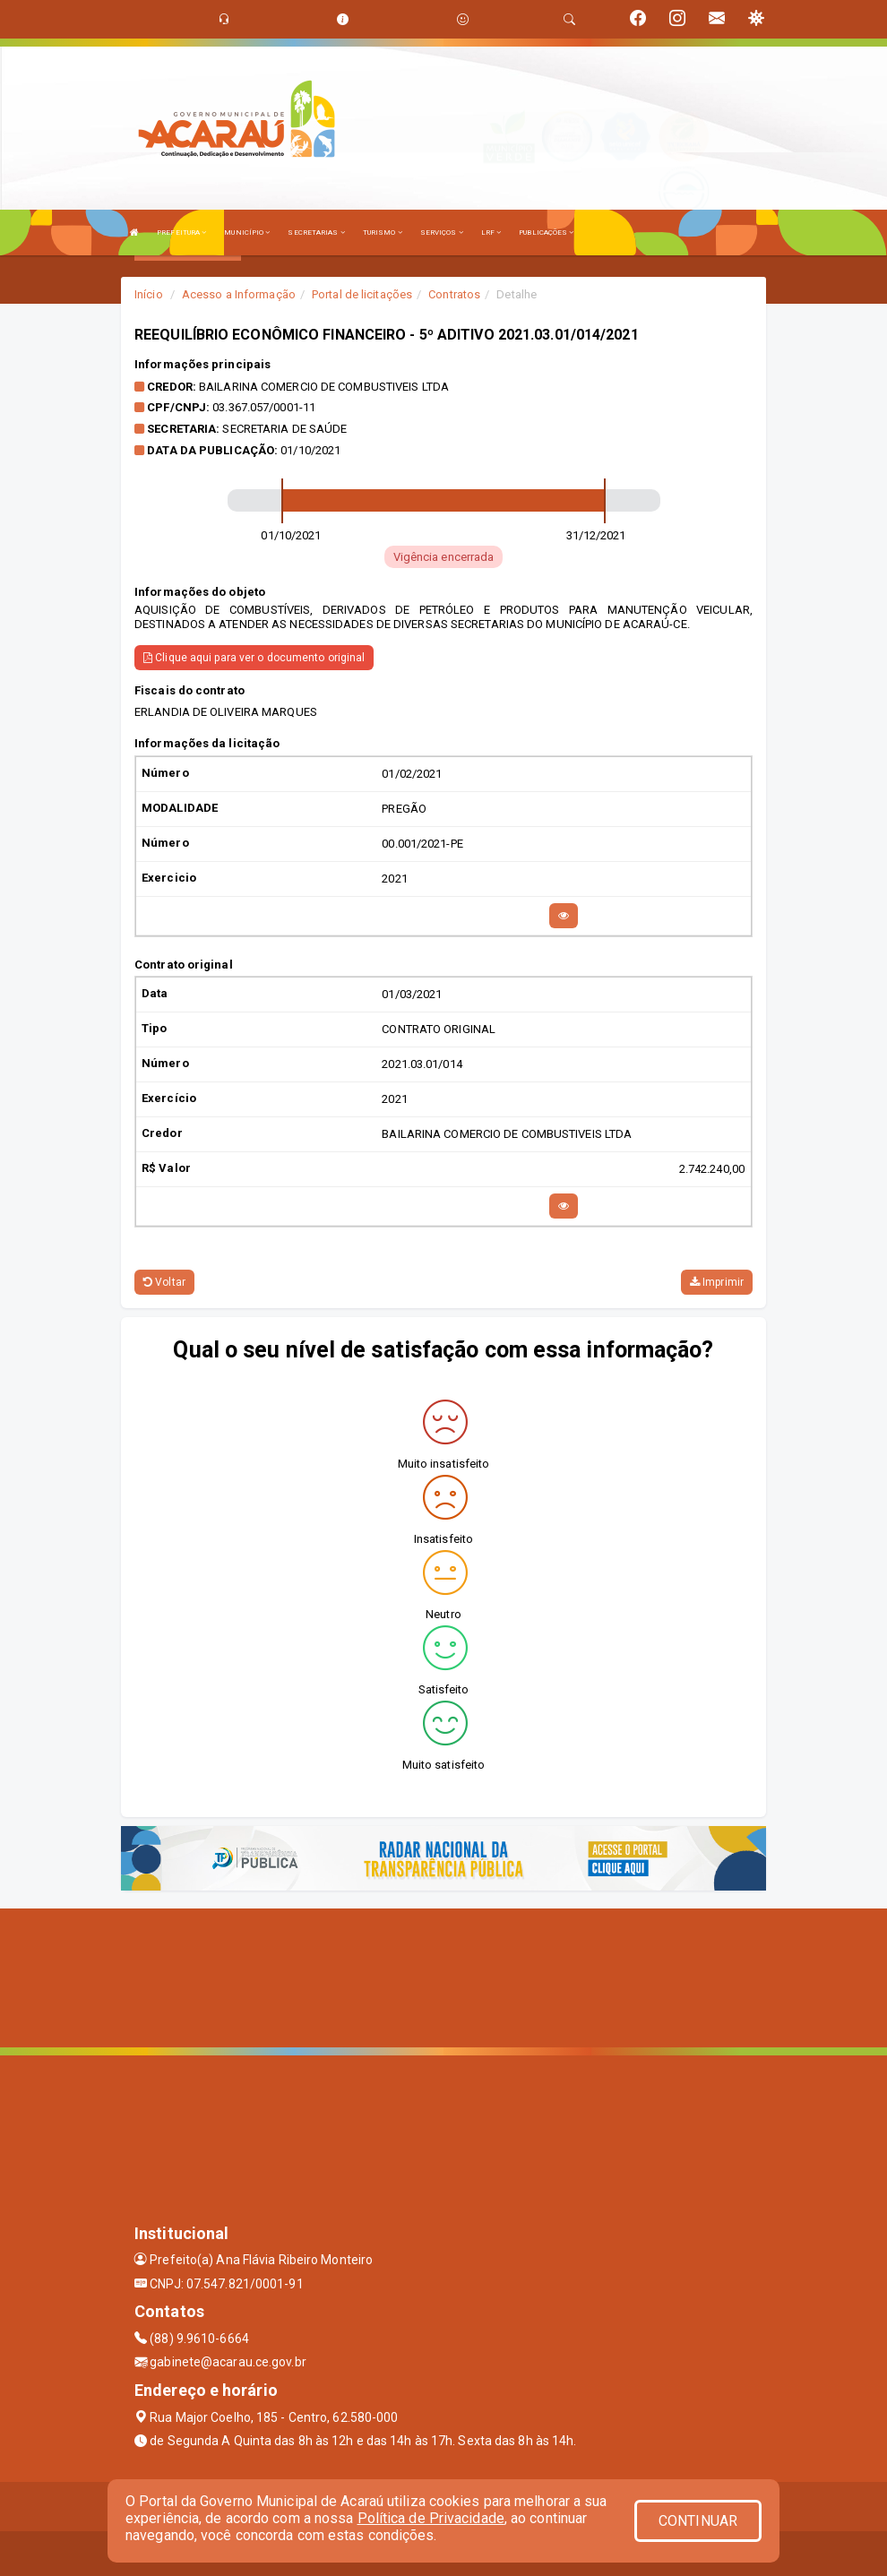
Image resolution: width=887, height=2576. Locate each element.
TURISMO (382, 232)
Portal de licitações (362, 294)
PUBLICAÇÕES (546, 232)
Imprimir (717, 1282)
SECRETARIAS (316, 232)
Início (148, 294)
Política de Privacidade (430, 2518)
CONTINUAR (698, 2520)
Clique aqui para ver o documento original (254, 657)
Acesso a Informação (239, 294)
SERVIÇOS (441, 232)
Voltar (164, 1282)
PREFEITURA (181, 232)
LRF (491, 232)
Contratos (454, 294)
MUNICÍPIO (247, 232)
